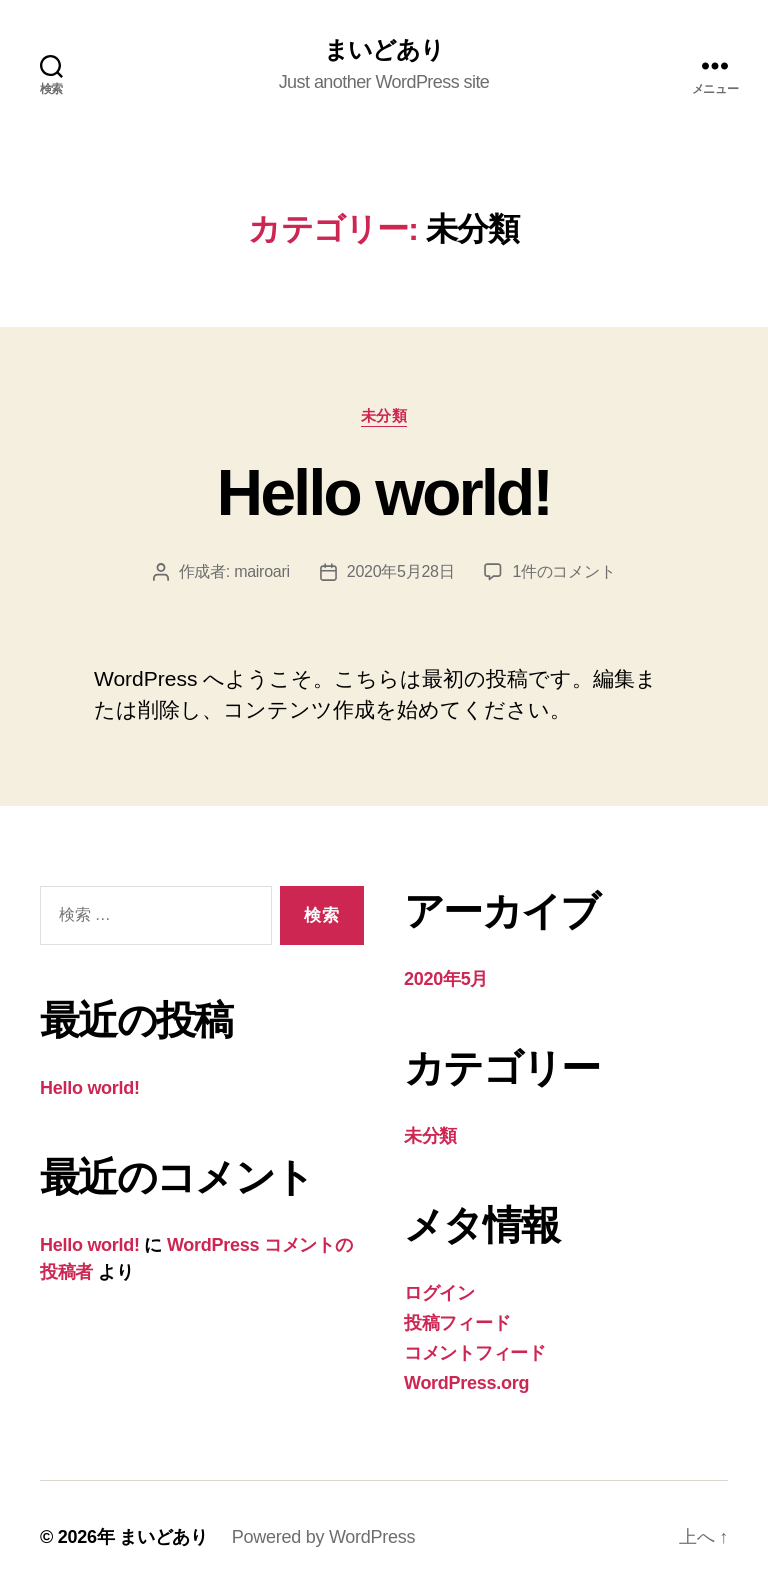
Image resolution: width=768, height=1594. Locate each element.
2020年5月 (446, 979)
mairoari (262, 571)
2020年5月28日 (401, 571)
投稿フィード (457, 1323)
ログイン (439, 1293)
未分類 (384, 415)
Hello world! (384, 493)
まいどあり (384, 50)
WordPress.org (466, 1383)
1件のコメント (563, 571)
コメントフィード (475, 1353)
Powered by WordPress (323, 1537)
